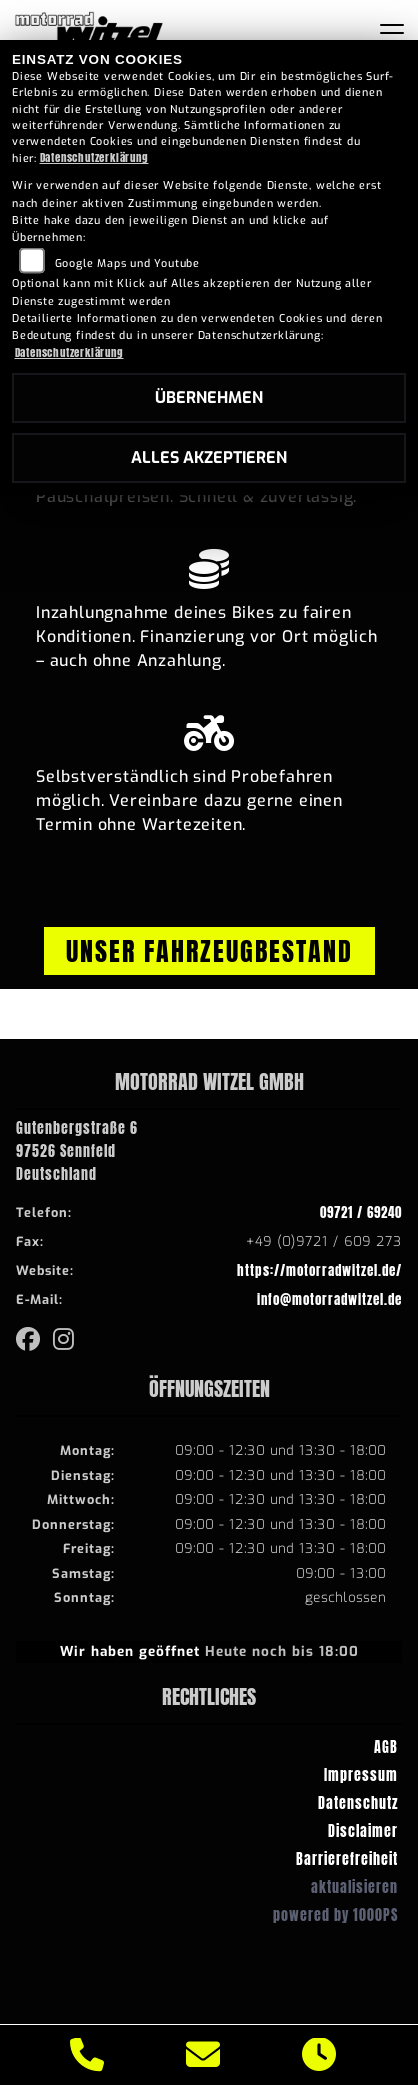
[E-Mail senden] (203, 2055)
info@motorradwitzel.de (329, 1299)
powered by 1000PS (335, 1915)
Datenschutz (358, 1803)
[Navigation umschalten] (392, 33)
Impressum (361, 1775)
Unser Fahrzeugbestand (209, 951)
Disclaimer (363, 1831)
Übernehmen (209, 397)
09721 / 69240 (361, 1212)
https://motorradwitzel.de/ (319, 1270)
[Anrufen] (87, 2055)
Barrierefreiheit (347, 1859)
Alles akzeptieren (209, 457)
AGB (386, 1747)
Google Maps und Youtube (127, 263)
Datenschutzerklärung (94, 157)
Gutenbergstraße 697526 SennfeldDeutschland (77, 1151)
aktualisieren (354, 1887)
